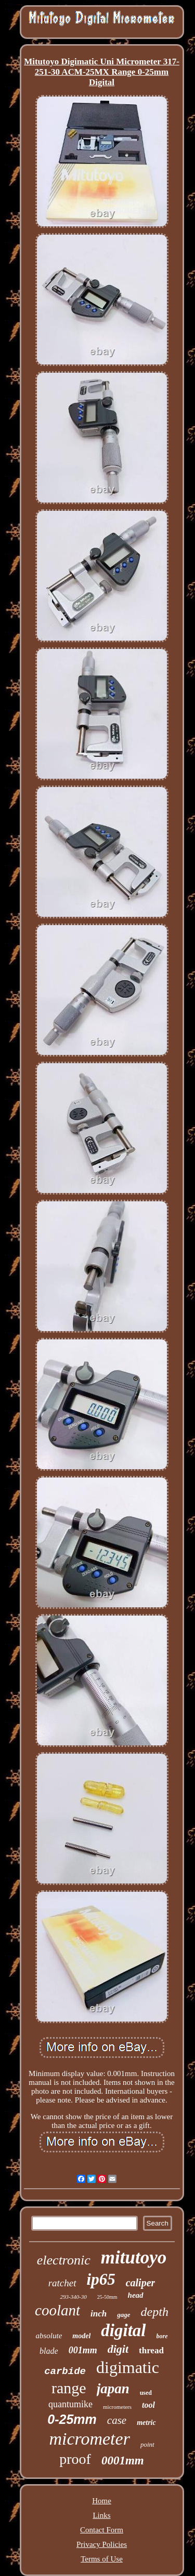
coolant (57, 2310)
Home (101, 2501)
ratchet (62, 2282)
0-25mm (72, 2419)
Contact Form (101, 2530)
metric (146, 2422)
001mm (83, 2350)
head (136, 2295)
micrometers (117, 2407)
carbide (65, 2371)
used (146, 2392)
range (68, 2387)
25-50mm (107, 2297)
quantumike (70, 2404)
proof (75, 2459)
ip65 (101, 2279)
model (81, 2336)
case (116, 2420)
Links (101, 2515)
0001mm (122, 2460)
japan (113, 2388)
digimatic (127, 2367)
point (147, 2444)
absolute (48, 2335)
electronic (63, 2260)
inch (98, 2314)
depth (154, 2312)
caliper (140, 2282)
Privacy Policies (101, 2544)
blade (49, 2351)
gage (123, 2315)
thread (151, 2350)
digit (118, 2348)
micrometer (89, 2438)
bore (162, 2336)
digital (123, 2330)
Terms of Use (102, 2559)
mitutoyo (133, 2257)
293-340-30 (73, 2297)
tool (148, 2405)
